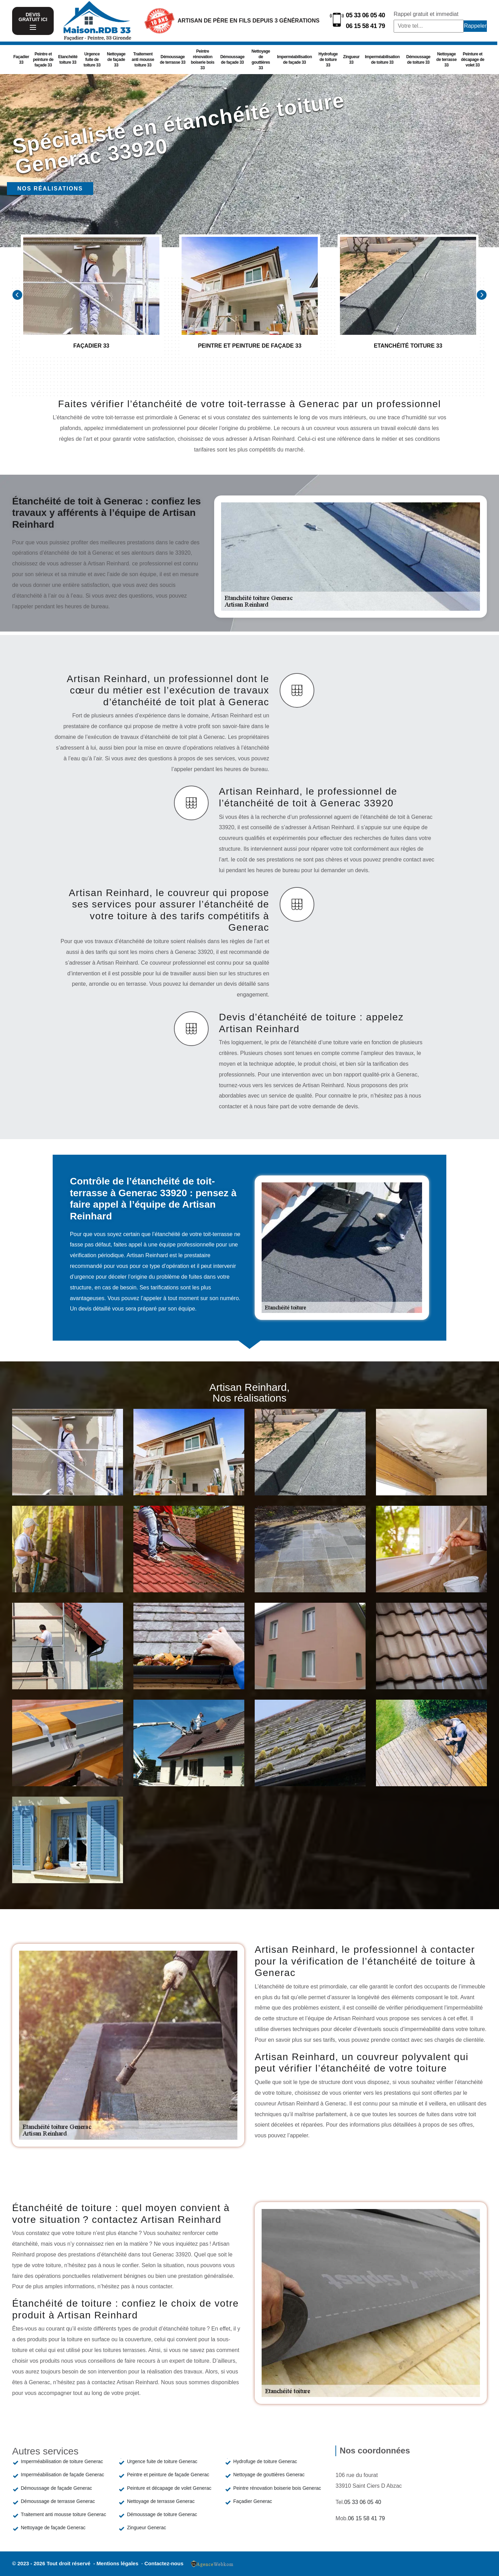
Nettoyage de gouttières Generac (269, 2474)
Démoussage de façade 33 (232, 59)
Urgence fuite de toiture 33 (92, 60)
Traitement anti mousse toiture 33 (143, 60)
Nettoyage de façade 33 (116, 60)
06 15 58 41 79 (365, 26)
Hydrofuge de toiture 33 (328, 60)
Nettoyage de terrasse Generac (160, 2501)
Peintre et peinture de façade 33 (43, 60)
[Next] (481, 294)
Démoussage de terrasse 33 (172, 59)
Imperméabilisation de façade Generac (62, 2474)
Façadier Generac (252, 2501)
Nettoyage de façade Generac (53, 2527)
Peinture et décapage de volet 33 (472, 60)
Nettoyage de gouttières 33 (261, 59)
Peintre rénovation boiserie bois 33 (203, 59)
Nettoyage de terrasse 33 (446, 60)
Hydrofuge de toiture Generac (265, 2461)
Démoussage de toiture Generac (162, 2514)
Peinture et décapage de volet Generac (169, 2488)
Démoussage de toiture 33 (418, 59)
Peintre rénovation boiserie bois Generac (277, 2488)
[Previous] (17, 294)
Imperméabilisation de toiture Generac (62, 2461)
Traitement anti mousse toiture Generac (63, 2514)
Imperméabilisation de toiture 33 (382, 59)
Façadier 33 (21, 59)
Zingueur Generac (146, 2527)
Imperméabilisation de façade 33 (294, 59)
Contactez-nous (164, 2563)
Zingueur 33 (351, 59)
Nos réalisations (50, 188)
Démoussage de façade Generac (56, 2488)
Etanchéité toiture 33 (68, 59)
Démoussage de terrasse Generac (58, 2501)
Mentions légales (118, 2563)
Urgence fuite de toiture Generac (162, 2461)
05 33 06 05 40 (365, 15)
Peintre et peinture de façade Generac (168, 2474)
